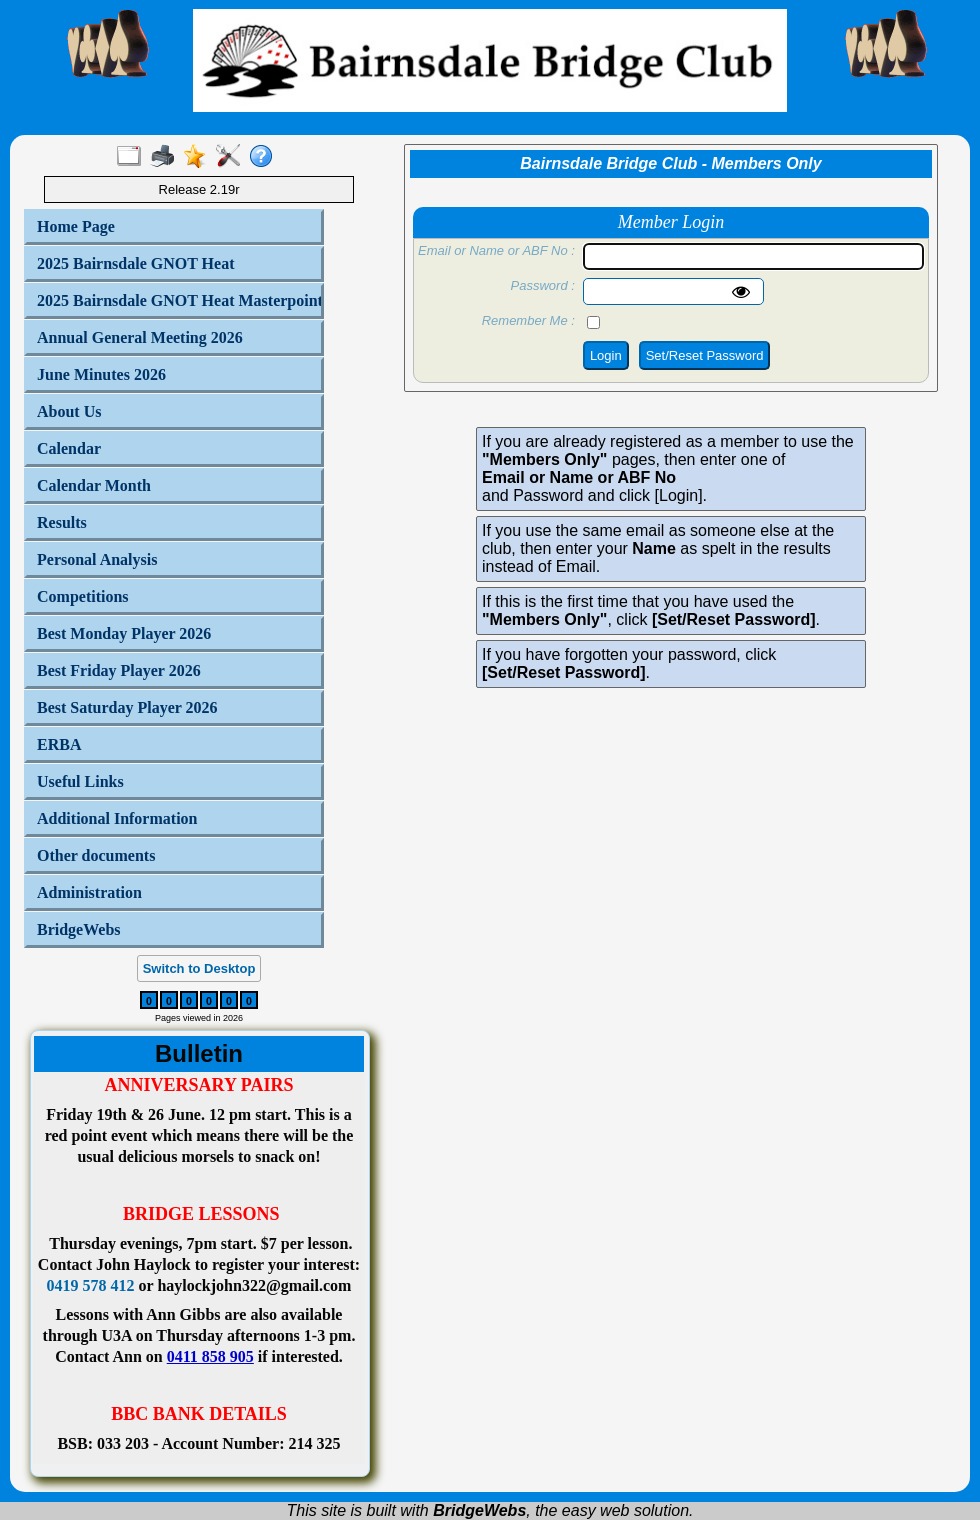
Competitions (83, 596)
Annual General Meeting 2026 (140, 337)
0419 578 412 (91, 1285)
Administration (89, 892)
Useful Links (80, 781)
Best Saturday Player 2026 (127, 707)
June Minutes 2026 (101, 374)
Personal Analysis (97, 559)
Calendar (69, 448)
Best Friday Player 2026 (119, 670)
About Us (69, 411)
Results (62, 522)
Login (606, 355)
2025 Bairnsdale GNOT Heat (136, 263)
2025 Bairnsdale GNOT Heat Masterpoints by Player (176, 300)
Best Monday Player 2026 (124, 633)
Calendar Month (94, 485)
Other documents (96, 855)
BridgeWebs (79, 929)
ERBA (59, 744)
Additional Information (117, 818)
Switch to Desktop (199, 968)
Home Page (76, 226)
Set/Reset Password (705, 355)
